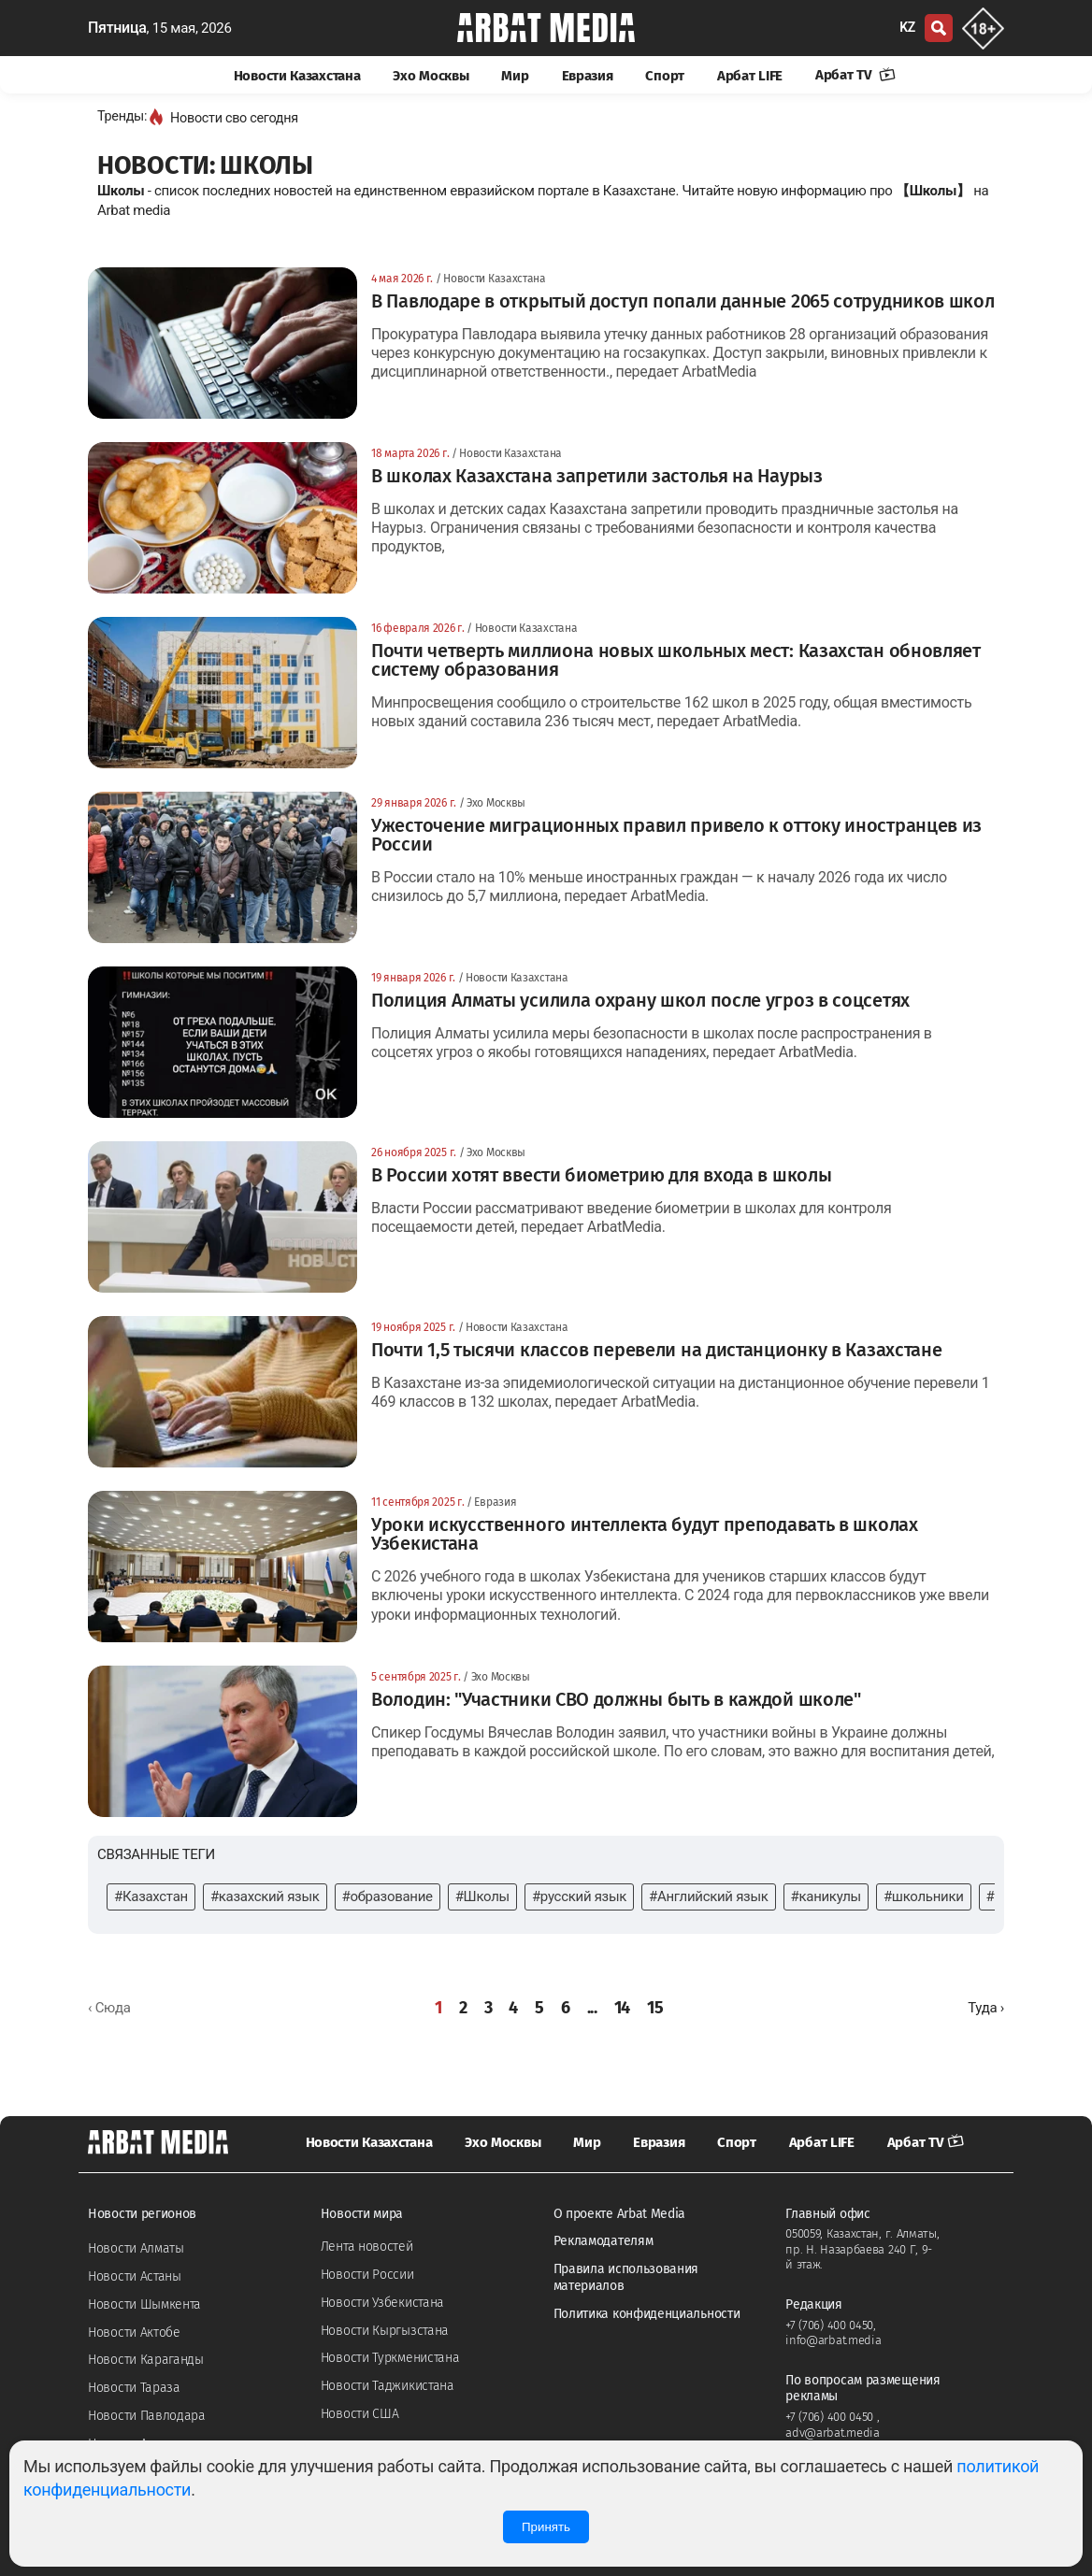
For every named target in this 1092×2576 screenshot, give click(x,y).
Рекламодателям (603, 2241)
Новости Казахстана (297, 75)
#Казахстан (151, 1896)
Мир (514, 75)
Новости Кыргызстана (385, 2331)
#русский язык (579, 1896)
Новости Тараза (134, 2388)
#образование (387, 1896)
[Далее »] (986, 2008)
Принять (546, 2527)
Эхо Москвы (430, 75)
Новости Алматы (136, 2248)
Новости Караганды (146, 2360)
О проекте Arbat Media (619, 2214)
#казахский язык (265, 1896)
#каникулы (826, 1896)
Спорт (664, 75)
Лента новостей (367, 2246)
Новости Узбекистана (382, 2303)
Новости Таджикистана (387, 2386)
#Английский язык (708, 1896)
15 (655, 2007)
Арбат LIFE (750, 75)
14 (622, 2007)
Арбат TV (855, 74)
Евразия (587, 75)
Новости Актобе (134, 2332)
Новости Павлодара (147, 2416)
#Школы (482, 1896)
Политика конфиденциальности (646, 2314)
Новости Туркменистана (390, 2358)
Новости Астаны (134, 2276)
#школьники (924, 1896)
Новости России (367, 2275)
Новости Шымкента (144, 2304)
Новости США (360, 2414)
